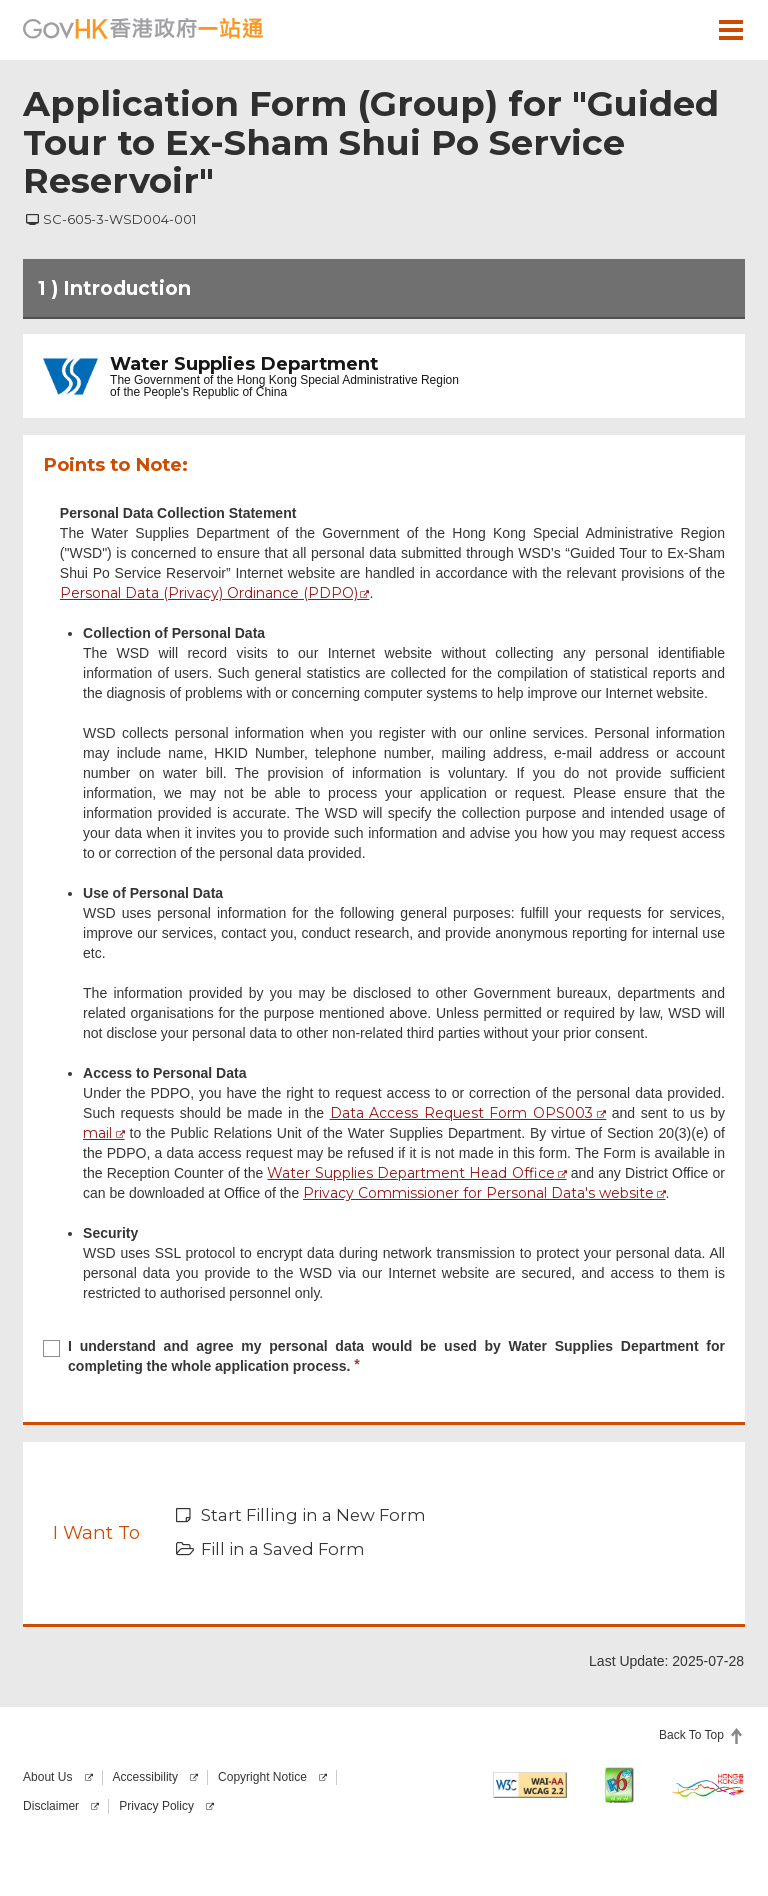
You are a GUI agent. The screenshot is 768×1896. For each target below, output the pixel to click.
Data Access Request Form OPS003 (462, 1113)
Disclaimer (51, 1806)
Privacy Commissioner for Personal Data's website (478, 1193)
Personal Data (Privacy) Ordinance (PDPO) (209, 593)
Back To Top (691, 1735)
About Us (47, 1777)
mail (97, 1133)
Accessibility (145, 1777)
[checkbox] (384, 1359)
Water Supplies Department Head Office (410, 1173)
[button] (673, 29)
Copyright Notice (262, 1777)
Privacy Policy (156, 1806)
